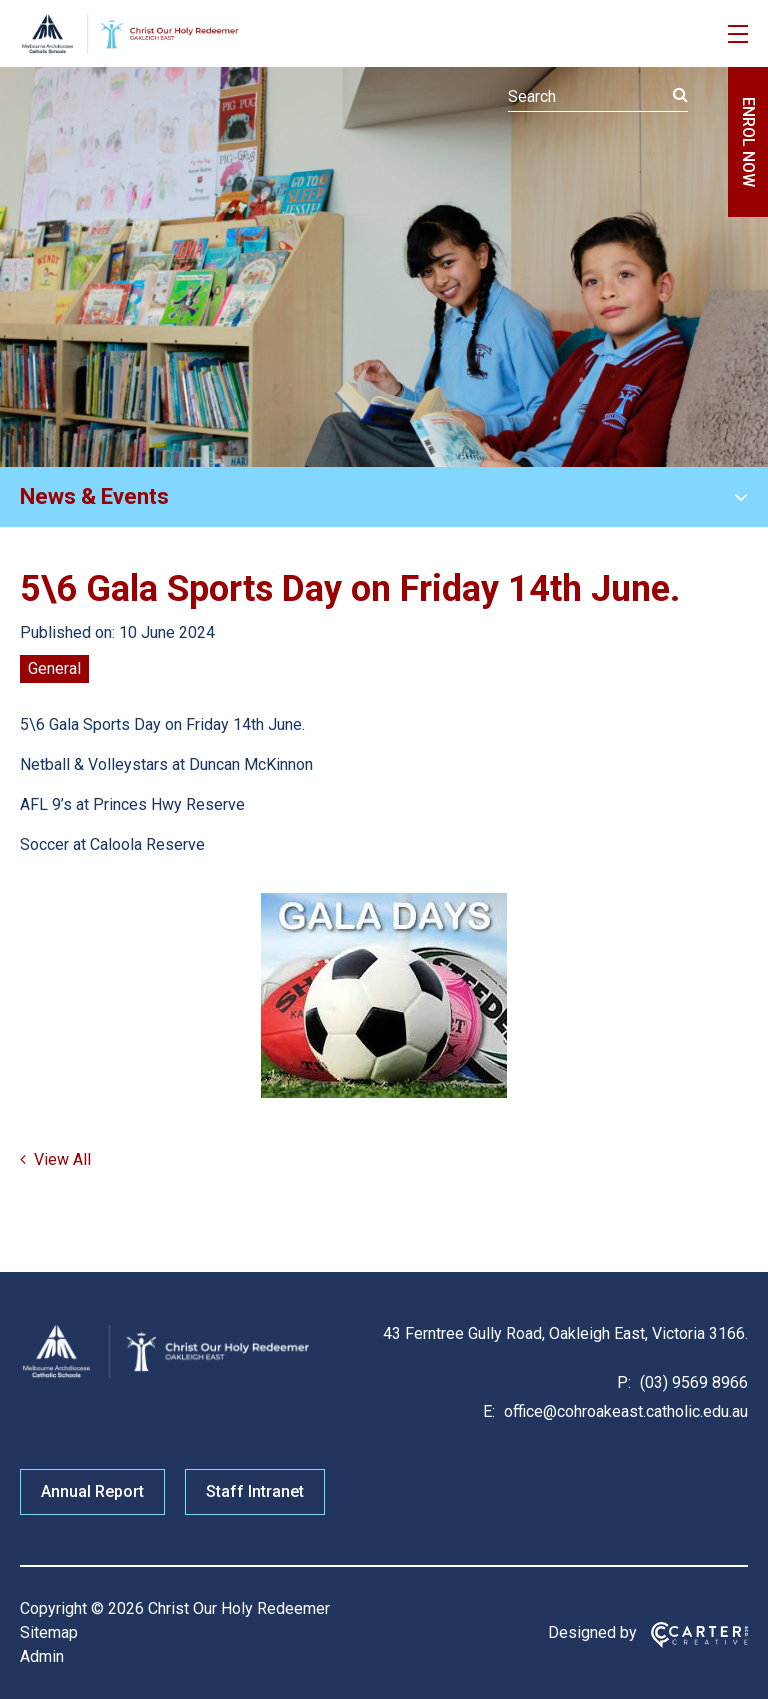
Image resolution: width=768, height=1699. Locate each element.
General (54, 668)
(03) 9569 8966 (692, 1382)
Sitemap (49, 1632)
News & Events (94, 496)
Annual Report (92, 1491)
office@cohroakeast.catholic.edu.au (624, 1411)
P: (624, 1382)
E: (489, 1411)
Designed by (592, 1632)
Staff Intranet (255, 1491)
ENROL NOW (748, 142)
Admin (42, 1656)
